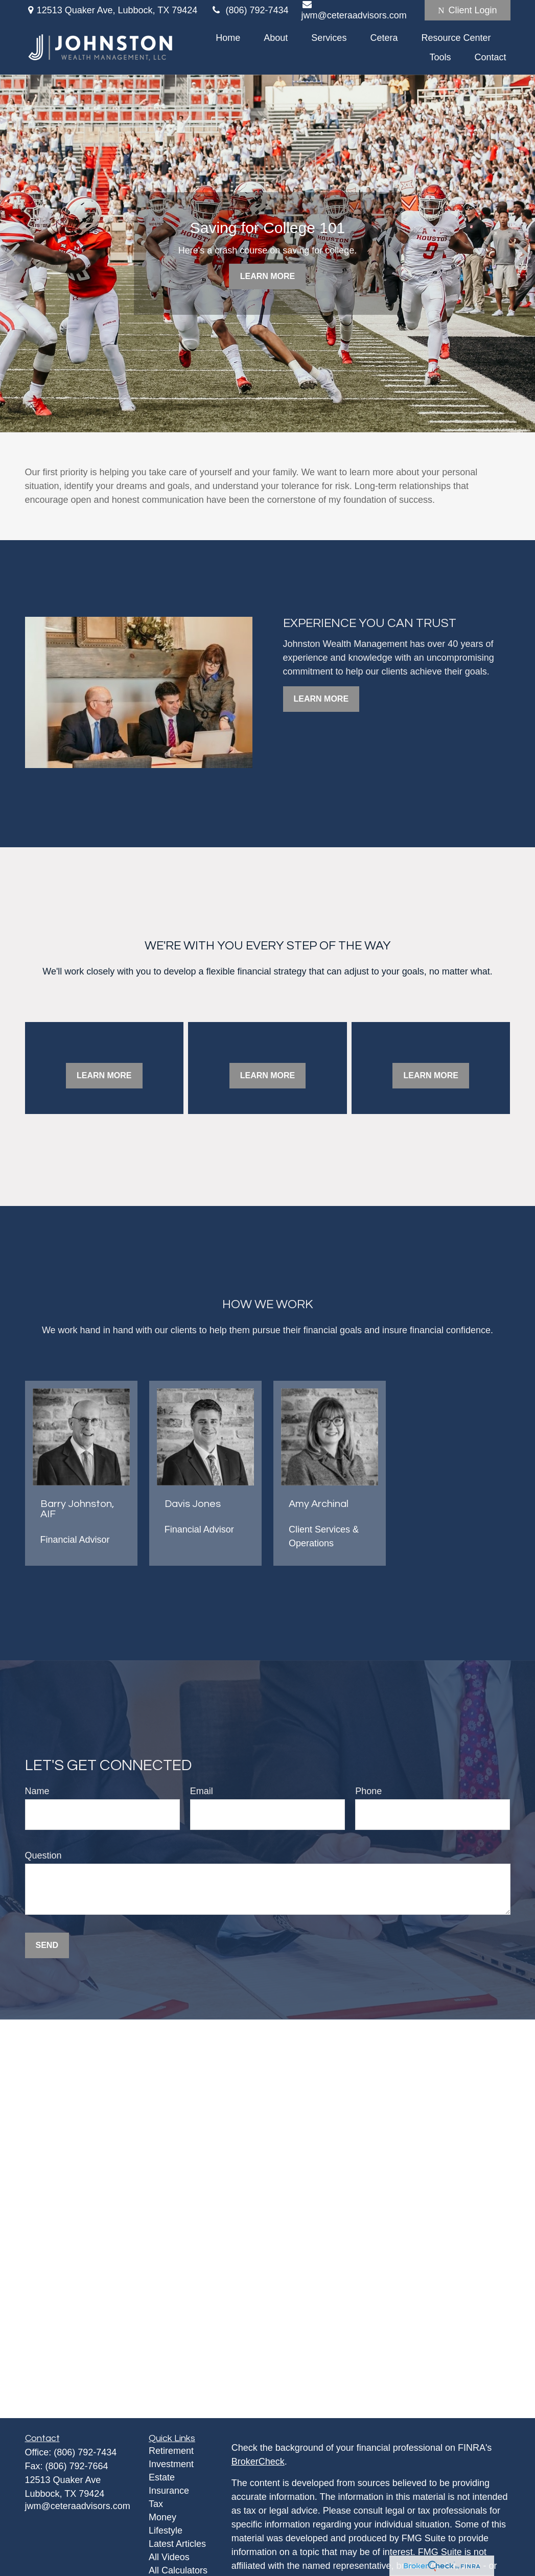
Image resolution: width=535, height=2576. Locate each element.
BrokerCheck (258, 2461)
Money (162, 2517)
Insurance (169, 2491)
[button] (228, 38)
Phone (368, 1791)
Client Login (467, 10)
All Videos (169, 2557)
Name (37, 1791)
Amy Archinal (318, 1504)
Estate (162, 2477)
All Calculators (178, 2570)
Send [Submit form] (47, 1945)
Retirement (171, 2451)
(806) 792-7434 (249, 10)
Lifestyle (165, 2530)
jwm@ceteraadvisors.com (77, 2506)
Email (201, 1791)
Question (43, 1855)
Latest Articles (177, 2544)
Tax (156, 2504)
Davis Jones (193, 1504)
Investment (171, 2464)
